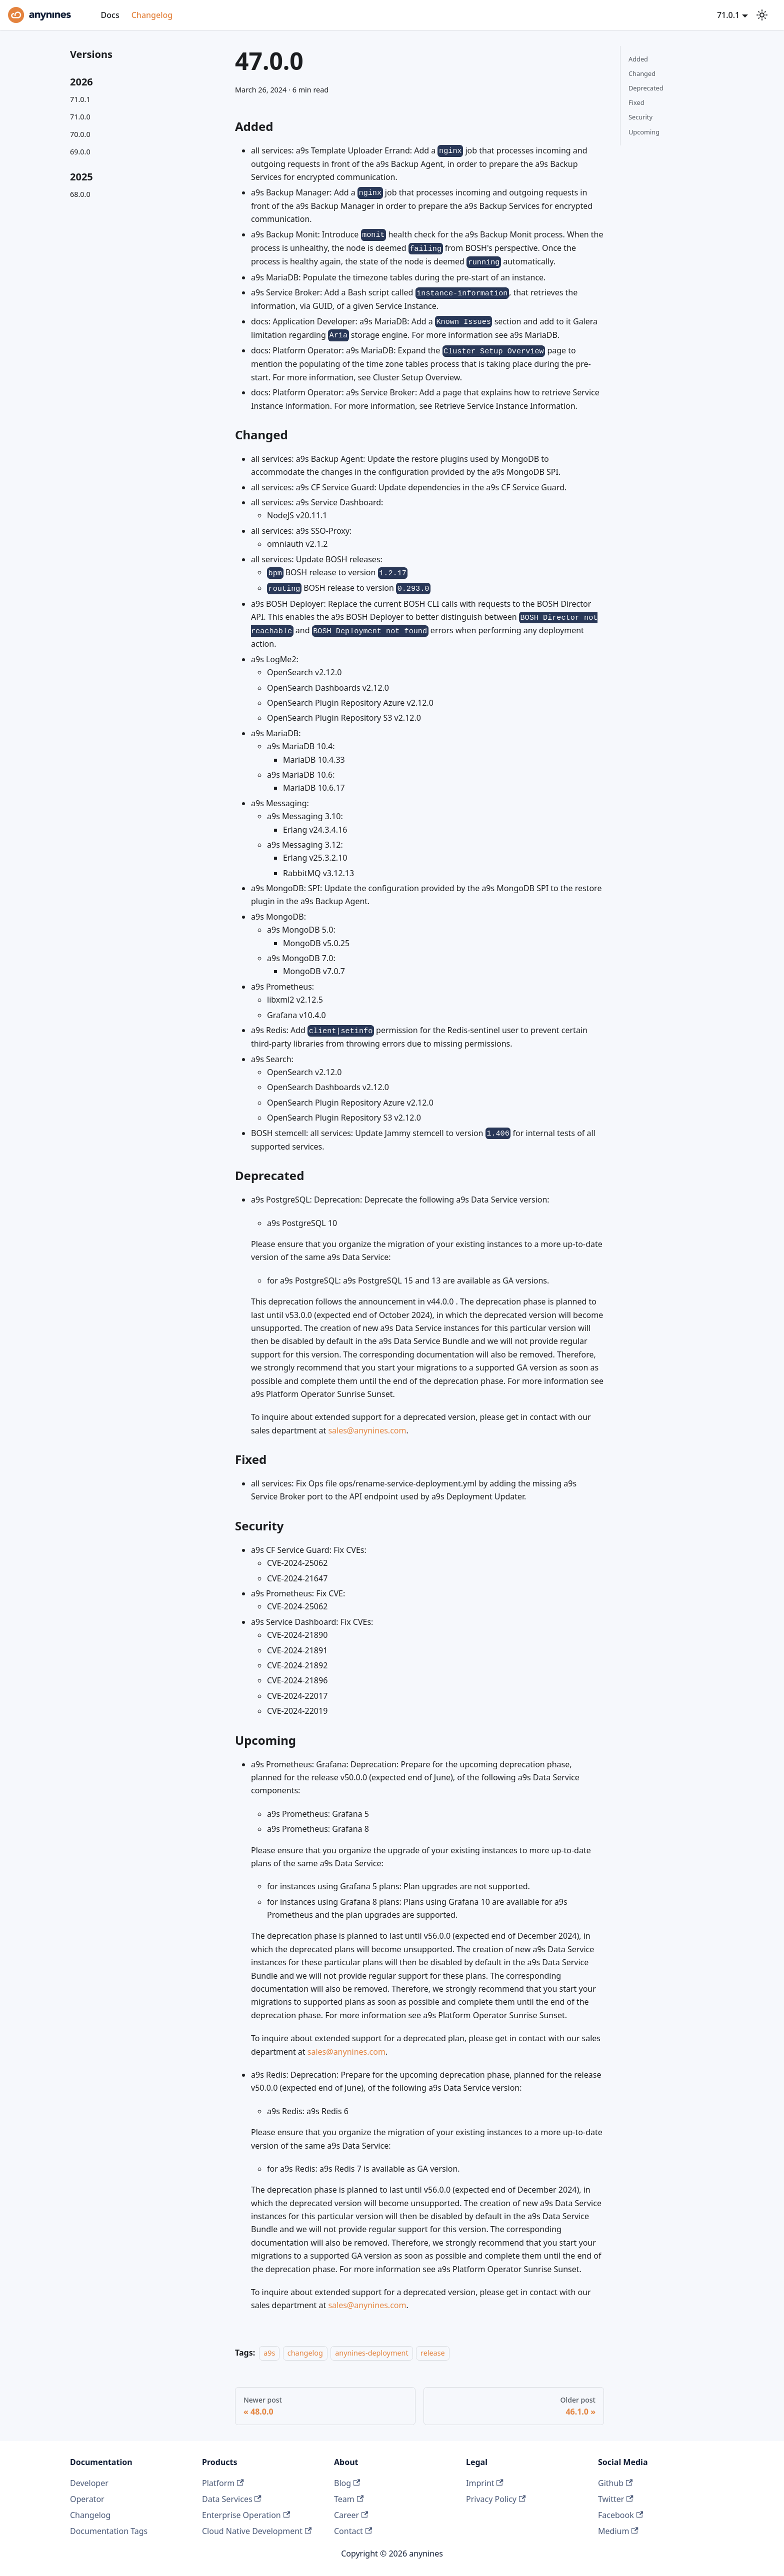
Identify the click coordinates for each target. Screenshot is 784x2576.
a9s (269, 2353)
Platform (223, 2483)
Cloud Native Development (257, 2531)
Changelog (152, 14)
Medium (618, 2531)
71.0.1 (80, 99)
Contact (353, 2531)
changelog (305, 2353)
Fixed (636, 102)
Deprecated (646, 87)
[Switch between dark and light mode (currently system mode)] (762, 15)
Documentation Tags (109, 2531)
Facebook (620, 2515)
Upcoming (644, 131)
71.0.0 (80, 116)
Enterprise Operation (246, 2515)
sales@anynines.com (367, 1430)
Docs (110, 14)
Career (351, 2515)
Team (349, 2499)
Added (638, 58)
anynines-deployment (371, 2353)
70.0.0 (80, 134)
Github (615, 2483)
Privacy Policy (496, 2499)
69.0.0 (80, 151)
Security (640, 116)
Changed (642, 73)
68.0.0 (80, 194)
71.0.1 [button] (728, 14)
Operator (87, 2499)
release (432, 2353)
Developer (89, 2483)
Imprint (485, 2483)
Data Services (232, 2499)
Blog (347, 2483)
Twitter (616, 2499)
